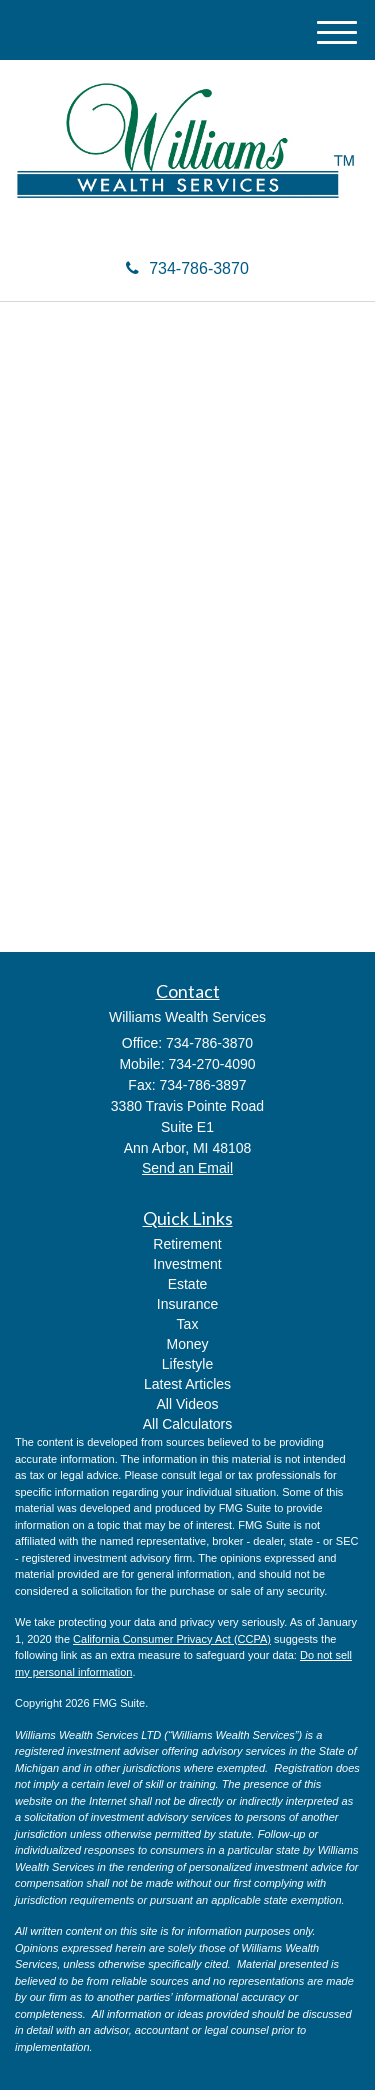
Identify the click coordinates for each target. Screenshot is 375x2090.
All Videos (187, 1404)
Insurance (187, 1304)
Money (187, 1344)
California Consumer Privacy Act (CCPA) (172, 1639)
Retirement (187, 1244)
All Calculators (187, 1424)
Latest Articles (187, 1384)
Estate (188, 1284)
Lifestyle (187, 1364)
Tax (188, 1324)
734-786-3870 (187, 268)
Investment (187, 1264)
